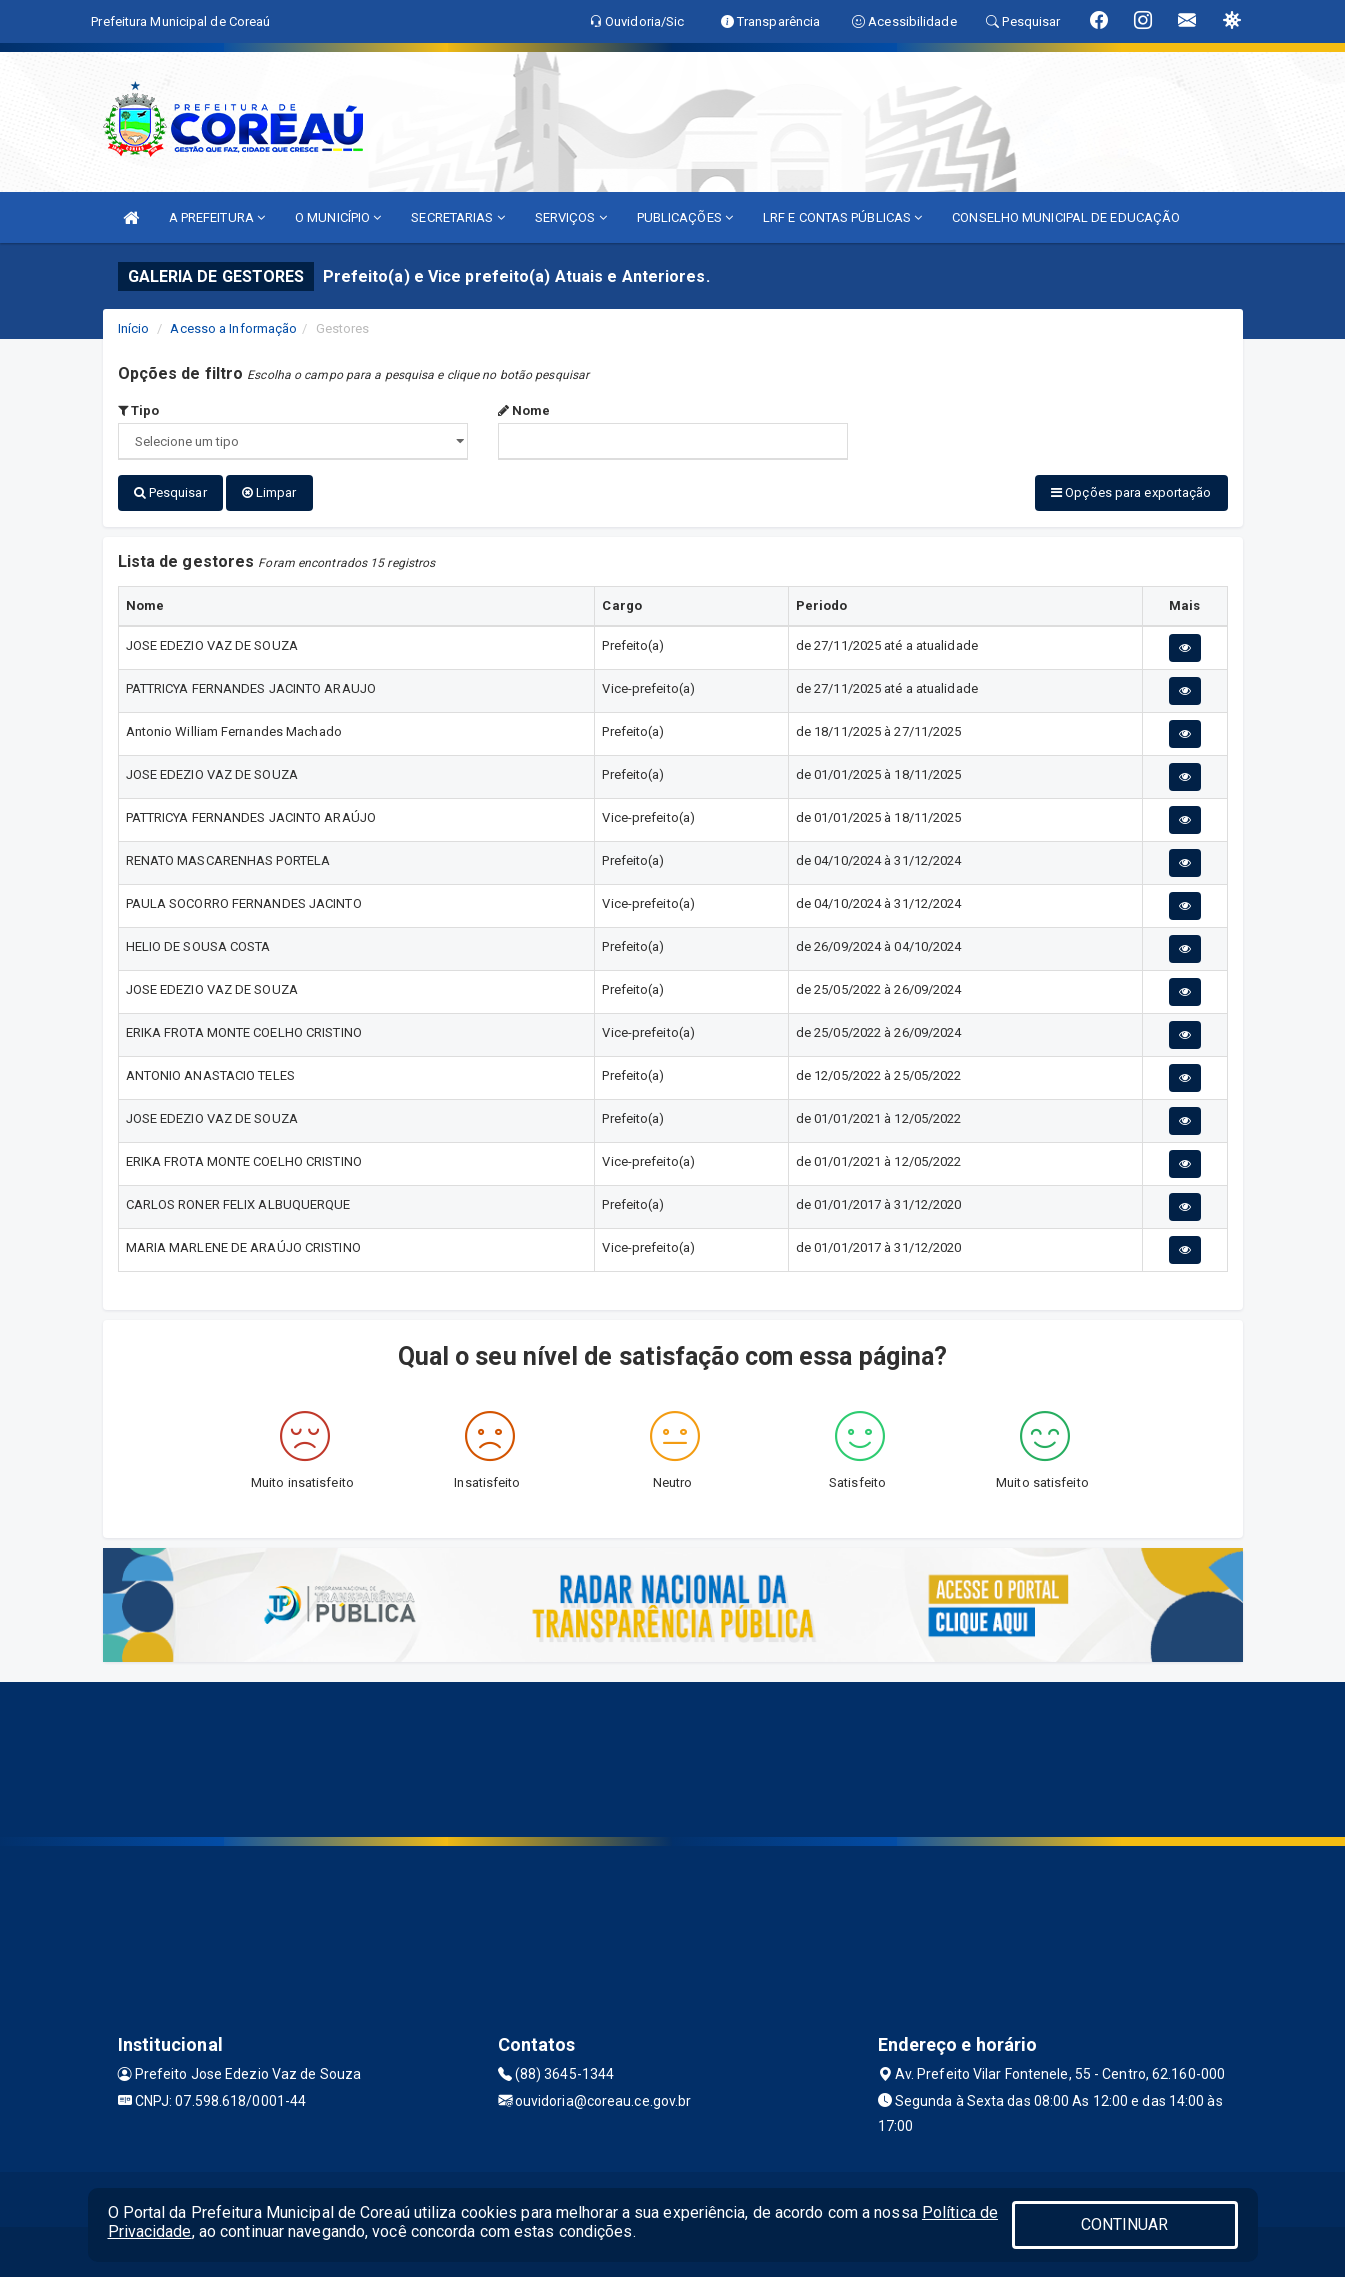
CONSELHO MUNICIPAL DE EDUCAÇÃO (1066, 217)
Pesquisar (170, 492)
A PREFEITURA (217, 217)
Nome (524, 410)
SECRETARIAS (457, 217)
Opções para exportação (1131, 492)
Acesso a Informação (233, 328)
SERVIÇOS (571, 217)
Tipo (139, 410)
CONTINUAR (1125, 2224)
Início (134, 328)
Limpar (269, 492)
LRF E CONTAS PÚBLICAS (842, 217)
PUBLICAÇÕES (685, 217)
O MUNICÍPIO (338, 217)
